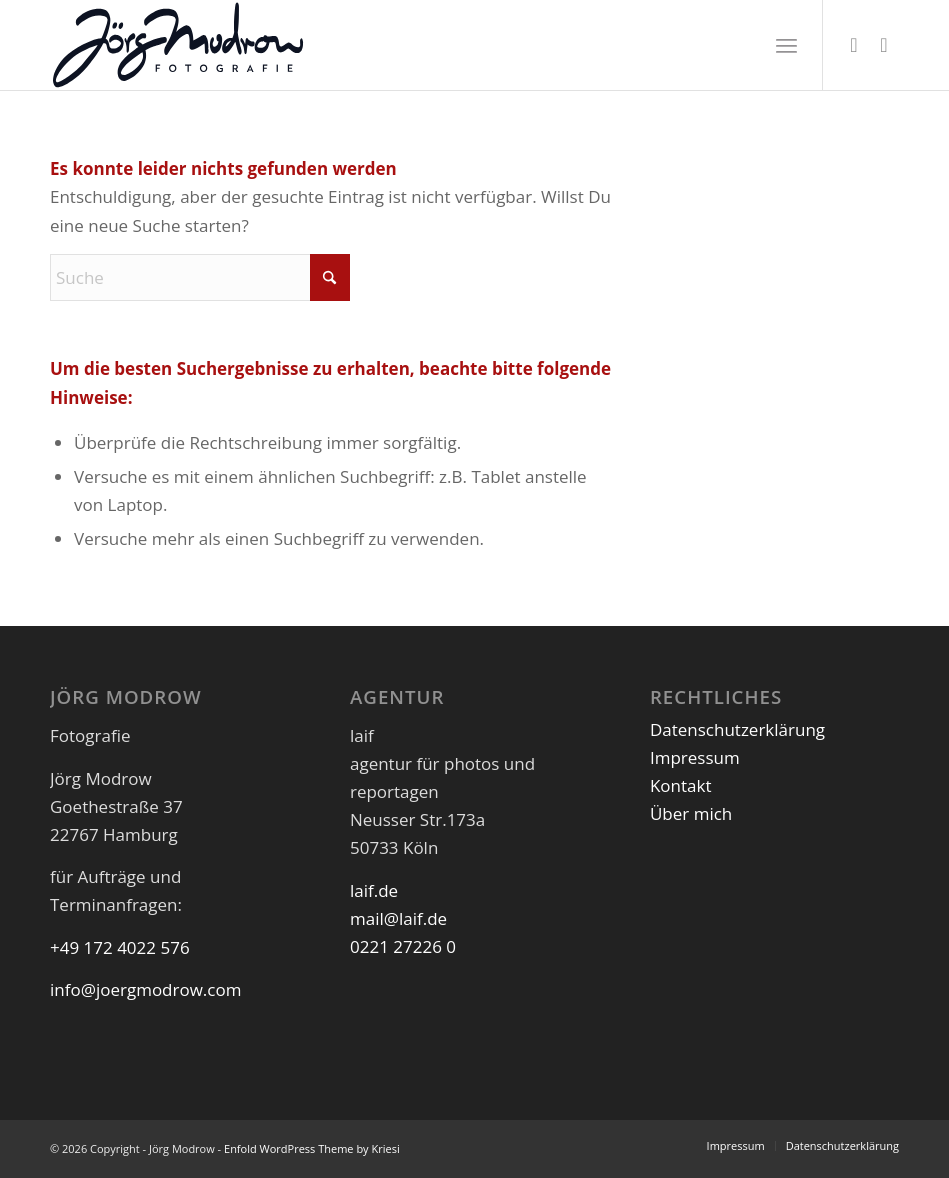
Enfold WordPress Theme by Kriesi (312, 1148)
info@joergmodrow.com (145, 989)
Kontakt (681, 785)
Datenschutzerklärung (737, 729)
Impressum (695, 757)
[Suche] (200, 277)
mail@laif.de (398, 918)
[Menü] (786, 45)
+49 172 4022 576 (120, 947)
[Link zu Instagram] (854, 45)
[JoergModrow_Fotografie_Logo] (178, 45)
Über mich (691, 813)
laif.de (374, 890)
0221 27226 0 (403, 946)
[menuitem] (786, 45)
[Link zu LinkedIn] (884, 45)
